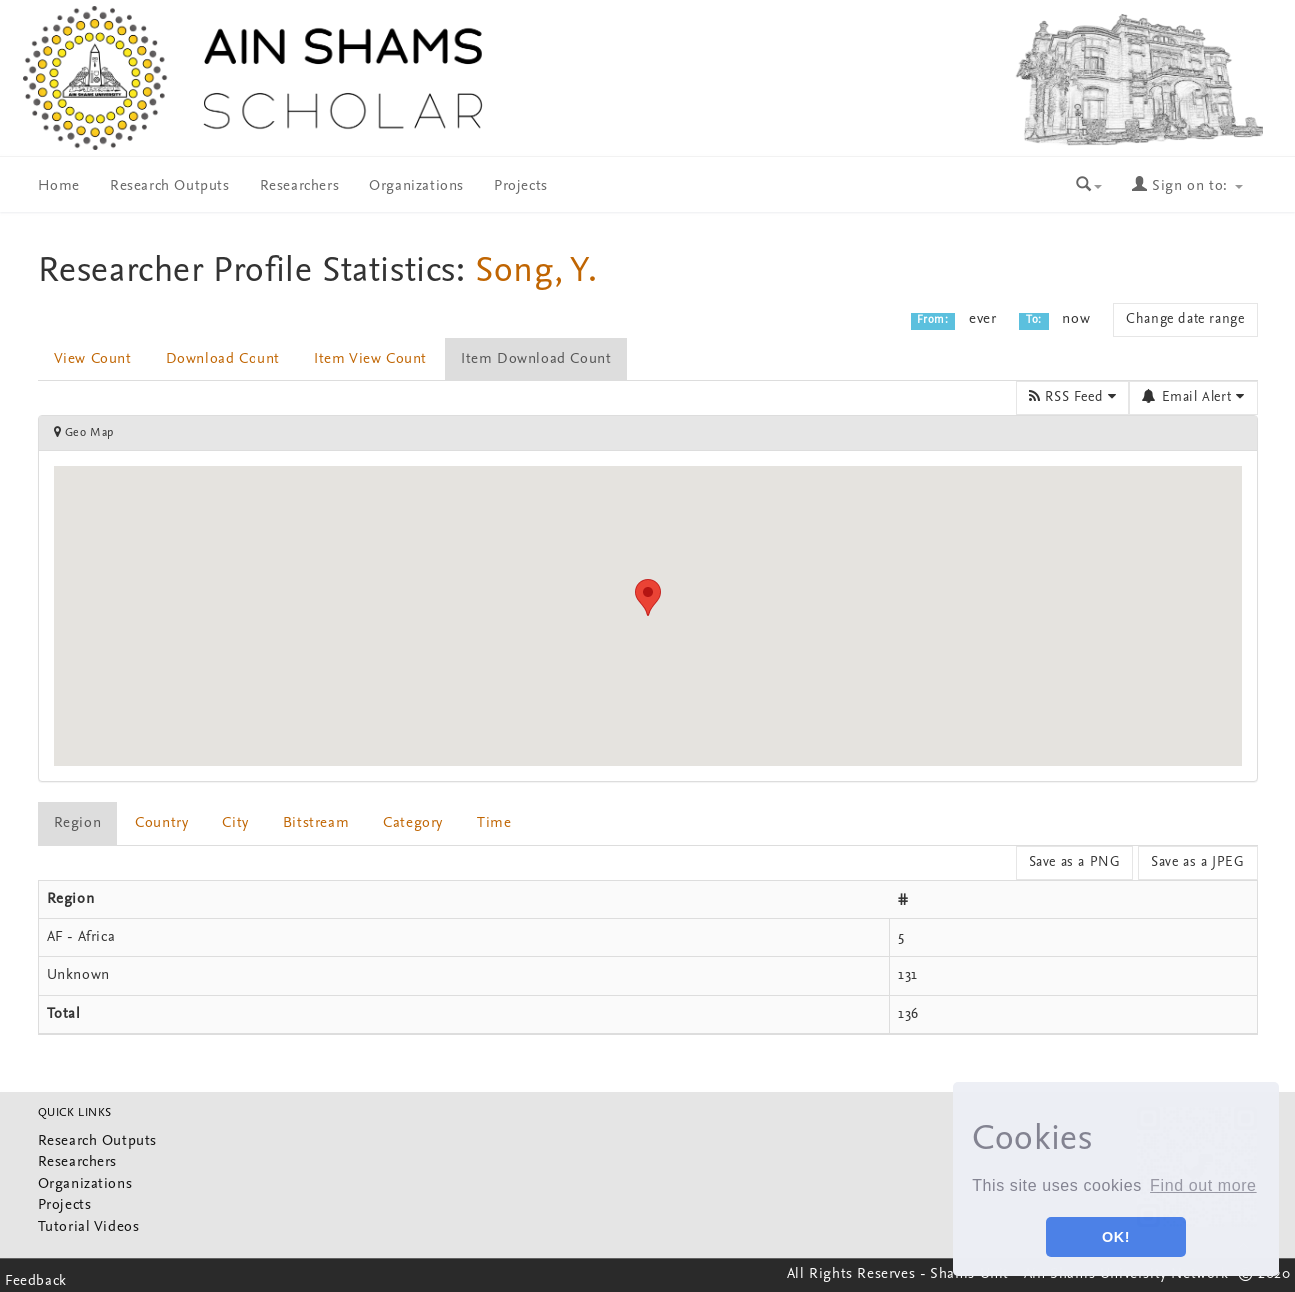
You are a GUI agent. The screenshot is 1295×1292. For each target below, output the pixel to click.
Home (59, 186)
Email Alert (1193, 397)
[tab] (79, 823)
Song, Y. (536, 272)
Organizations (416, 186)
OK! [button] (1116, 1237)
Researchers (300, 186)
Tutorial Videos (89, 1227)
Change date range (1185, 319)
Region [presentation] (78, 823)
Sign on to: (1187, 186)
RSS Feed (1072, 397)
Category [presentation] (413, 823)
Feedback (36, 1281)
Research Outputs (170, 186)
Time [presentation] (494, 823)
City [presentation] (235, 823)
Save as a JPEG (1197, 862)
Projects (521, 186)
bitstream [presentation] (316, 823)
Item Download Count (536, 359)
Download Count (223, 359)
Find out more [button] (1203, 1185)
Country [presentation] (161, 823)
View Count (93, 359)
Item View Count (370, 359)
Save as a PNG (1075, 862)
